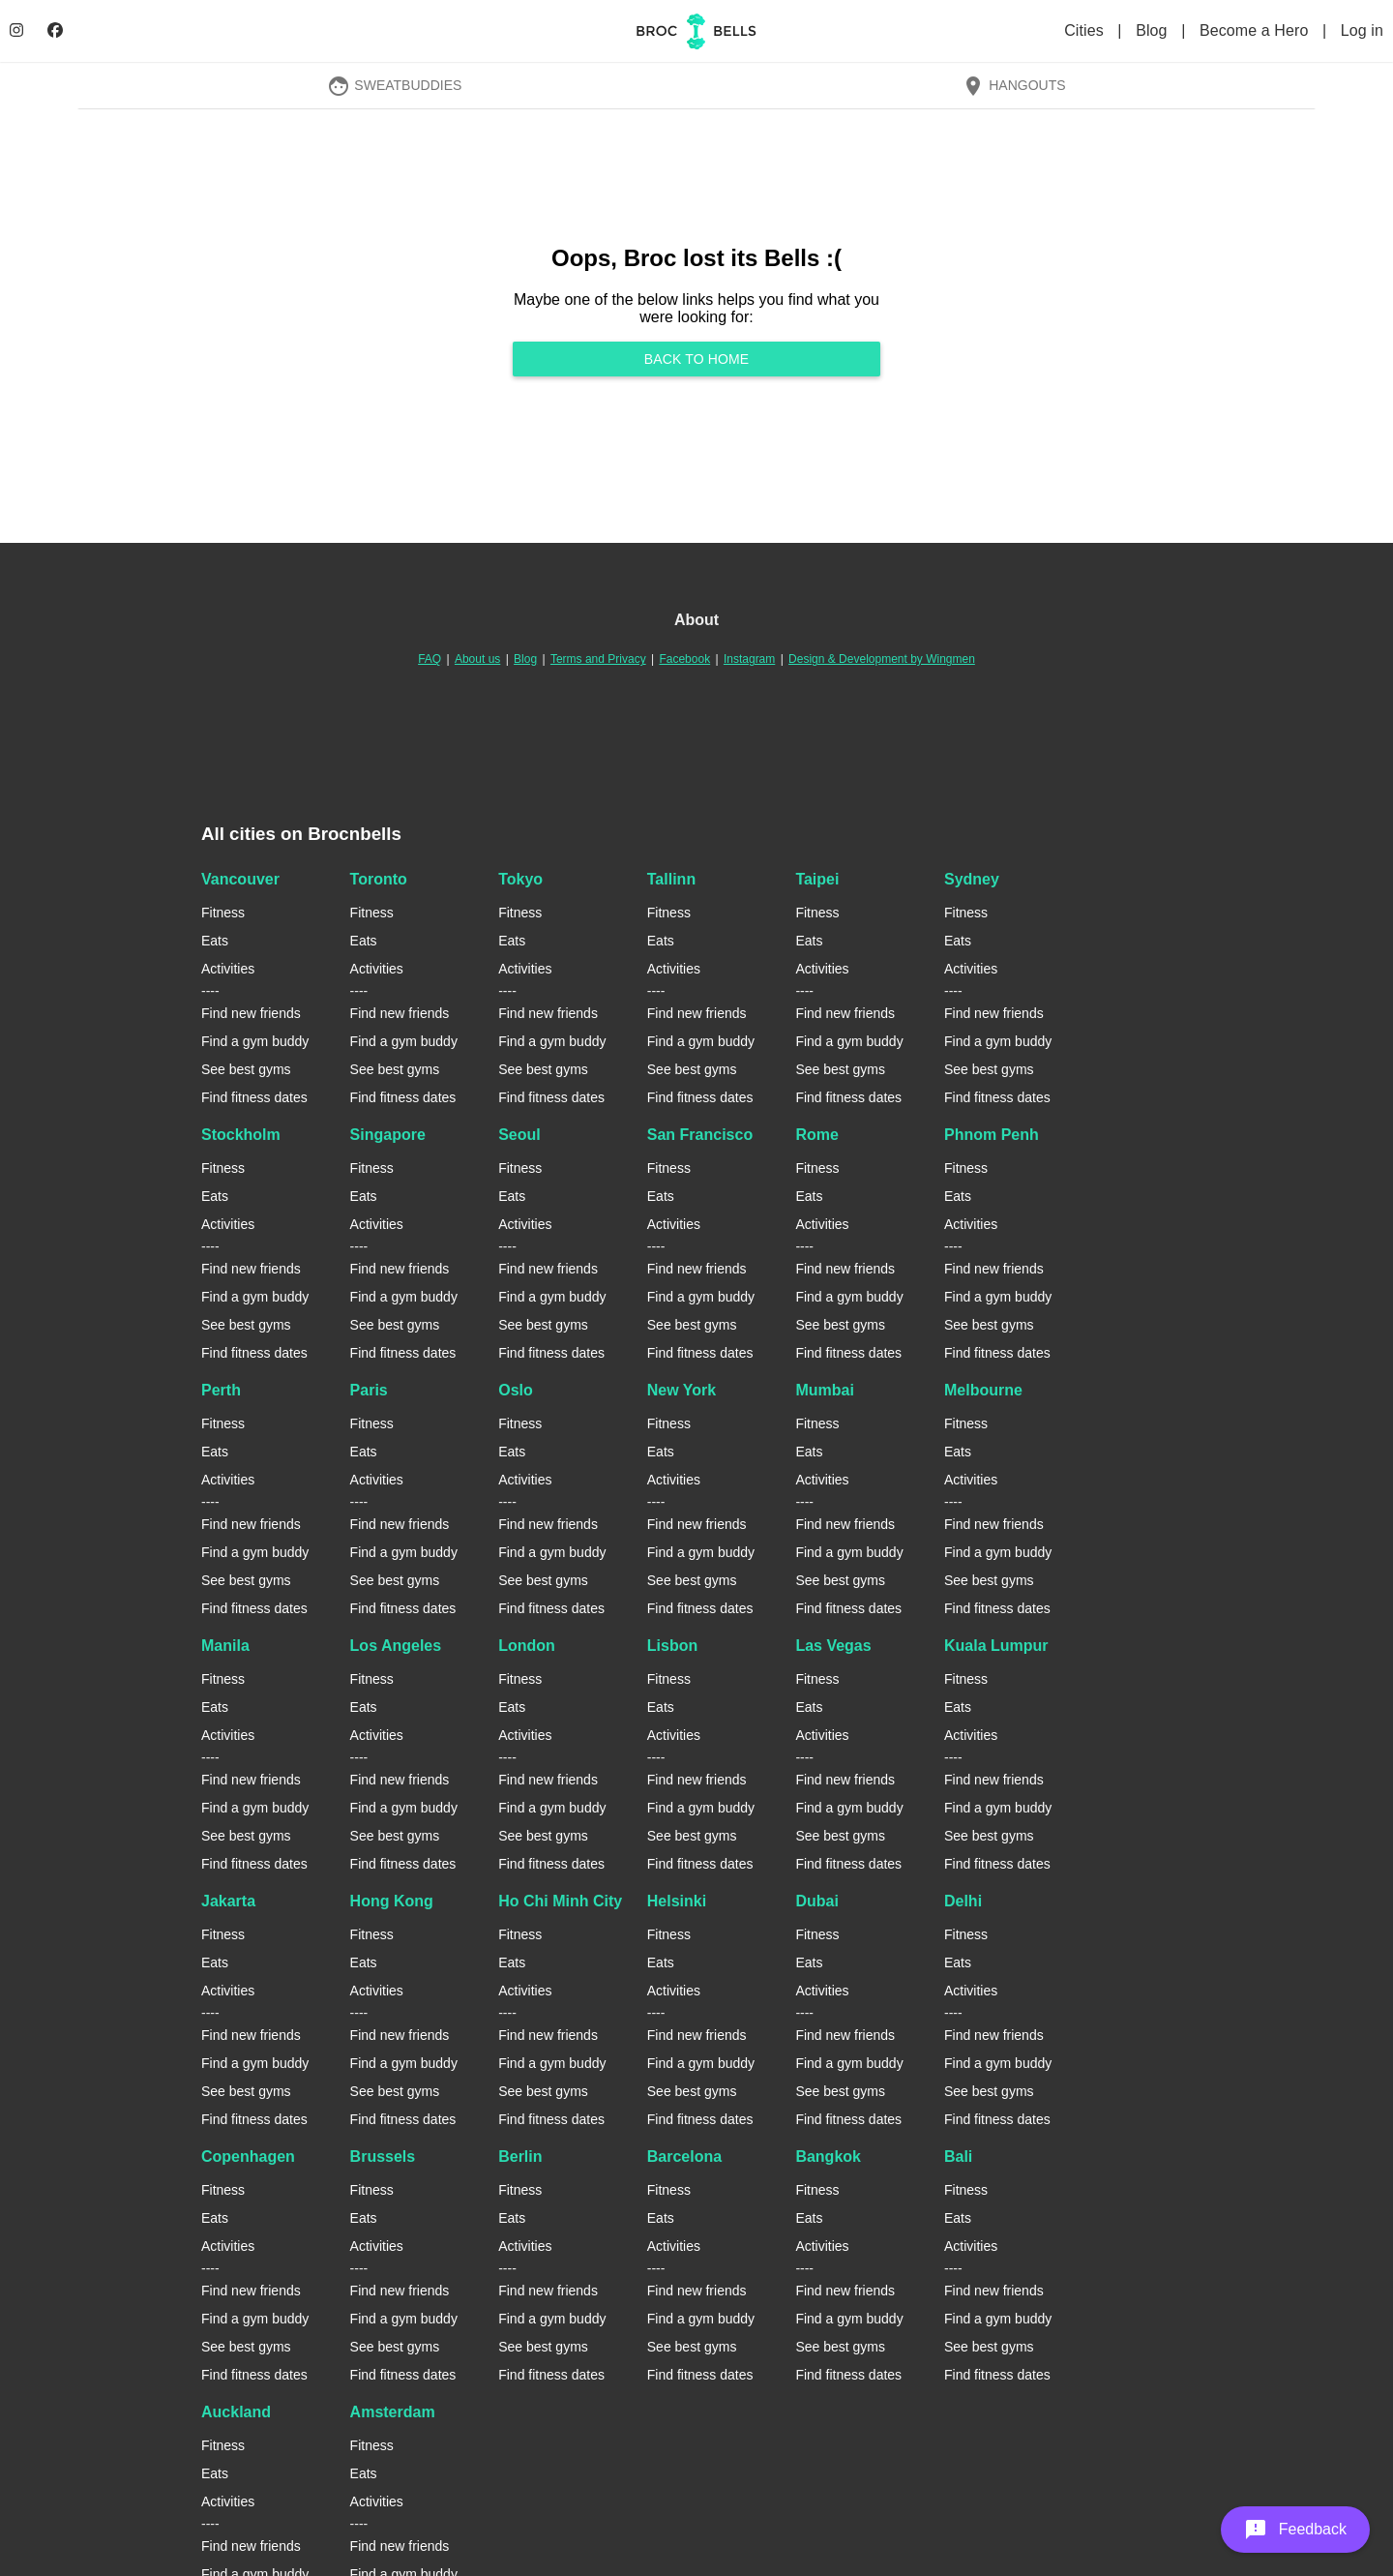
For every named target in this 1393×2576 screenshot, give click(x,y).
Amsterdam (392, 2412)
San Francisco (700, 1134)
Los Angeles (396, 1645)
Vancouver (240, 879)
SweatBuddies (394, 85)
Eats (214, 940)
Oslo (515, 1390)
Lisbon (672, 1645)
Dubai (816, 1901)
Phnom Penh (991, 1134)
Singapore (388, 1134)
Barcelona (684, 2156)
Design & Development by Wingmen (881, 659)
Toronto (378, 879)
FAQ (429, 659)
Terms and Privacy (598, 659)
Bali (958, 2156)
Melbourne (983, 1390)
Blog (1153, 30)
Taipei (817, 879)
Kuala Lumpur (996, 1645)
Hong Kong (391, 1901)
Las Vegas (833, 1645)
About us (477, 659)
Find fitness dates (254, 1097)
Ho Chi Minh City (560, 1901)
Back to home (696, 359)
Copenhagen (248, 2156)
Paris (369, 1390)
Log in (1362, 30)
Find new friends (251, 1013)
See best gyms (246, 1069)
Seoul (519, 1134)
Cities (1086, 30)
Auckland (236, 2412)
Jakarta (228, 1901)
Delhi (963, 1901)
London (526, 1645)
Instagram (749, 659)
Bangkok (828, 2156)
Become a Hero (1256, 30)
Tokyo (520, 879)
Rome (816, 1134)
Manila (225, 1645)
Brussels (383, 2156)
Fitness (223, 912)
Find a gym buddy (255, 1041)
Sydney (971, 879)
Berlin (520, 2156)
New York (681, 1390)
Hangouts (1014, 85)
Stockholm (241, 1134)
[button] (1295, 2529)
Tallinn (671, 879)
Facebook (684, 659)
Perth (221, 1390)
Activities (227, 968)
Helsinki (676, 1901)
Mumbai (824, 1390)
